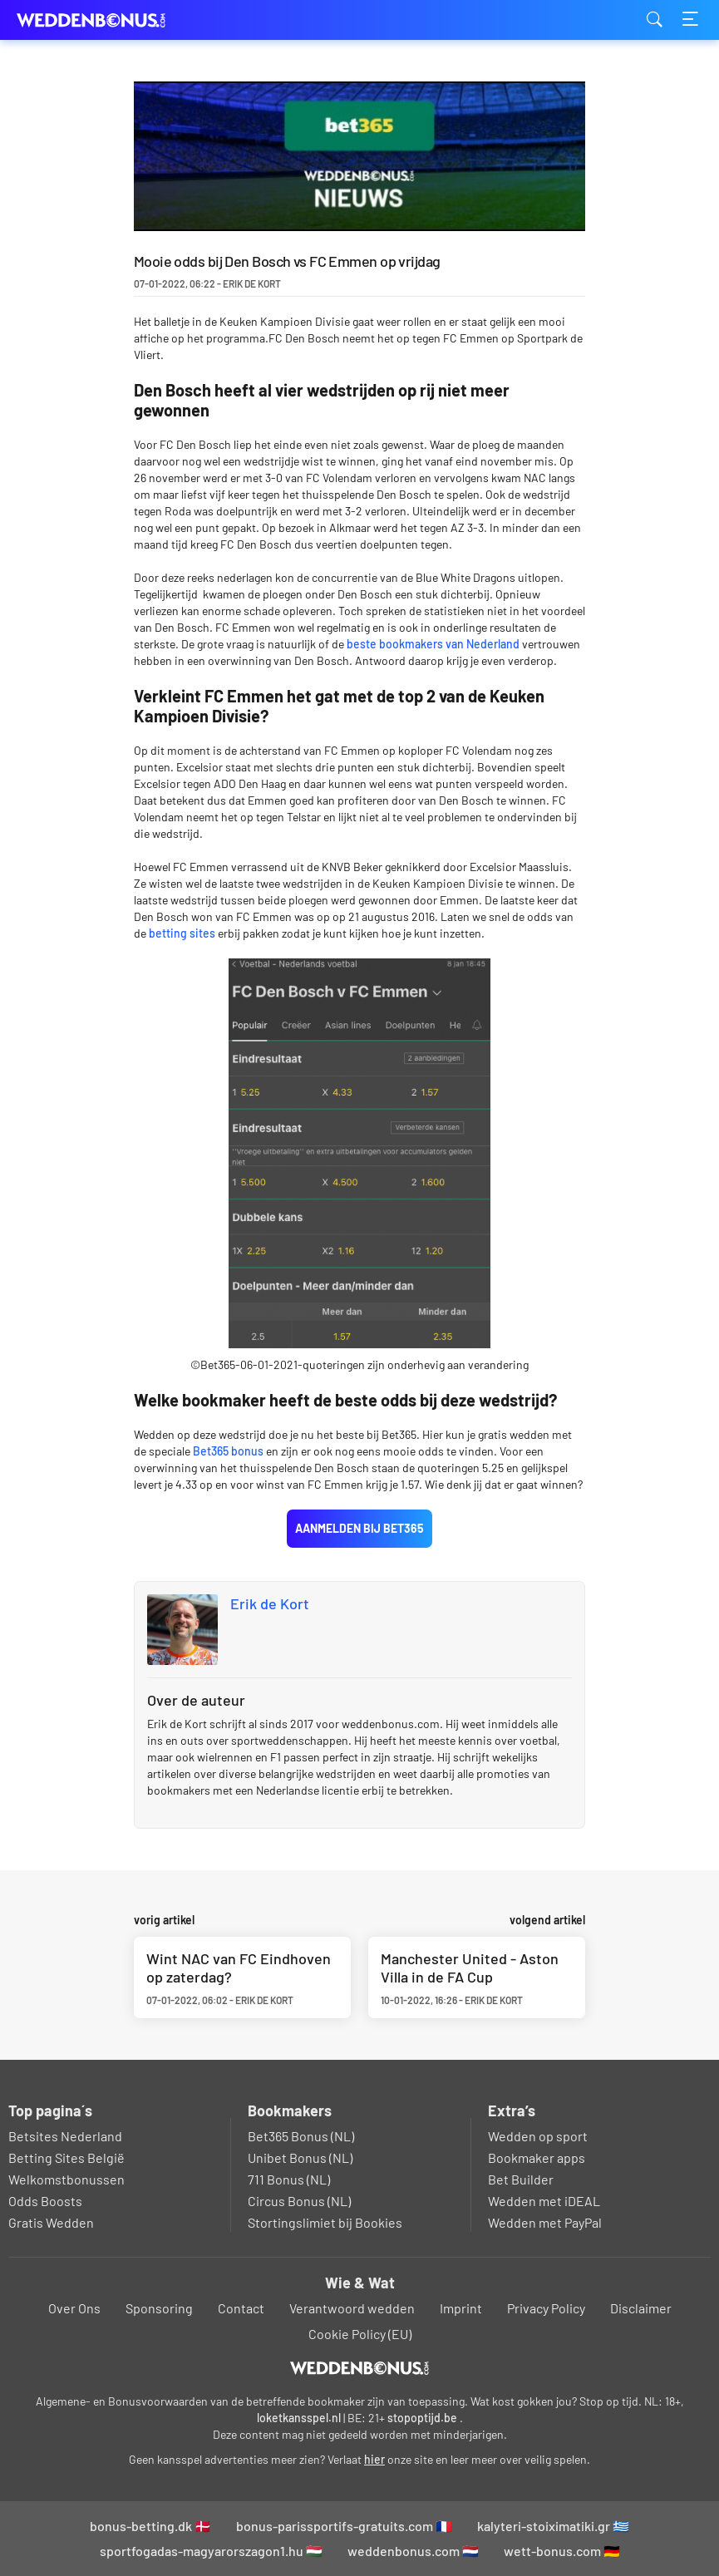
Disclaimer (641, 2308)
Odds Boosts (45, 2201)
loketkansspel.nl (299, 2418)
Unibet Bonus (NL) (300, 2157)
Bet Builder (521, 2179)
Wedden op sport (538, 2136)
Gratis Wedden (51, 2222)
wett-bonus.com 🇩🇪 (562, 2551)
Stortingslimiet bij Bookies (325, 2222)
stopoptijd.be (422, 2418)
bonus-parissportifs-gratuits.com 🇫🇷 (344, 2526)
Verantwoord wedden (352, 2308)
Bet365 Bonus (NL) (301, 2136)
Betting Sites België (66, 2157)
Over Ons (74, 2308)
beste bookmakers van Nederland (432, 644)
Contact (241, 2308)
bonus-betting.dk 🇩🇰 (150, 2526)
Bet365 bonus (229, 1451)
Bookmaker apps (536, 2157)
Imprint (461, 2308)
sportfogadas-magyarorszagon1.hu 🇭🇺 (211, 2551)
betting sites (182, 933)
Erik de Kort (269, 1603)
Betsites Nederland (65, 2136)
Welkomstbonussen (66, 2179)
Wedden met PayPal (545, 2222)
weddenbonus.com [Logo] (100, 20)
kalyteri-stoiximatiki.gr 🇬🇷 (553, 2526)
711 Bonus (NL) (289, 2179)
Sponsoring (159, 2308)
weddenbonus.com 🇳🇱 (413, 2551)
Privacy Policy (546, 2308)
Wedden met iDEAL (544, 2201)
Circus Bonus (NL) (299, 2201)
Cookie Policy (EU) (359, 2334)
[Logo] (359, 2368)
